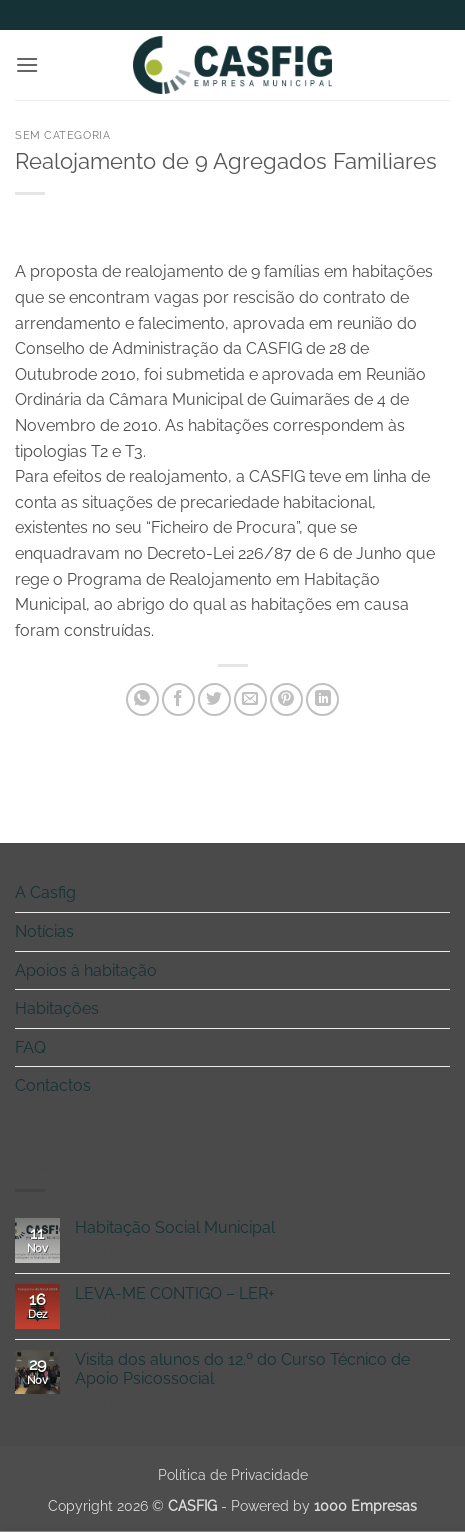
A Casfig (45, 892)
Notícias (44, 931)
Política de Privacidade (233, 1474)
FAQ (30, 1047)
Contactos (53, 1085)
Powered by (324, 1505)
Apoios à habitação (86, 970)
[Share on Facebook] (178, 699)
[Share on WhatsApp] (142, 699)
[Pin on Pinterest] (286, 699)
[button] (27, 64)
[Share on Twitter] (214, 699)
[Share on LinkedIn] (322, 699)
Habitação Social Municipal (175, 1227)
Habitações (57, 1008)
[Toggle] (438, 893)
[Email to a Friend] (250, 699)
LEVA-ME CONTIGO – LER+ (175, 1293)
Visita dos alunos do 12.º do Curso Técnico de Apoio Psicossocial (242, 1369)
